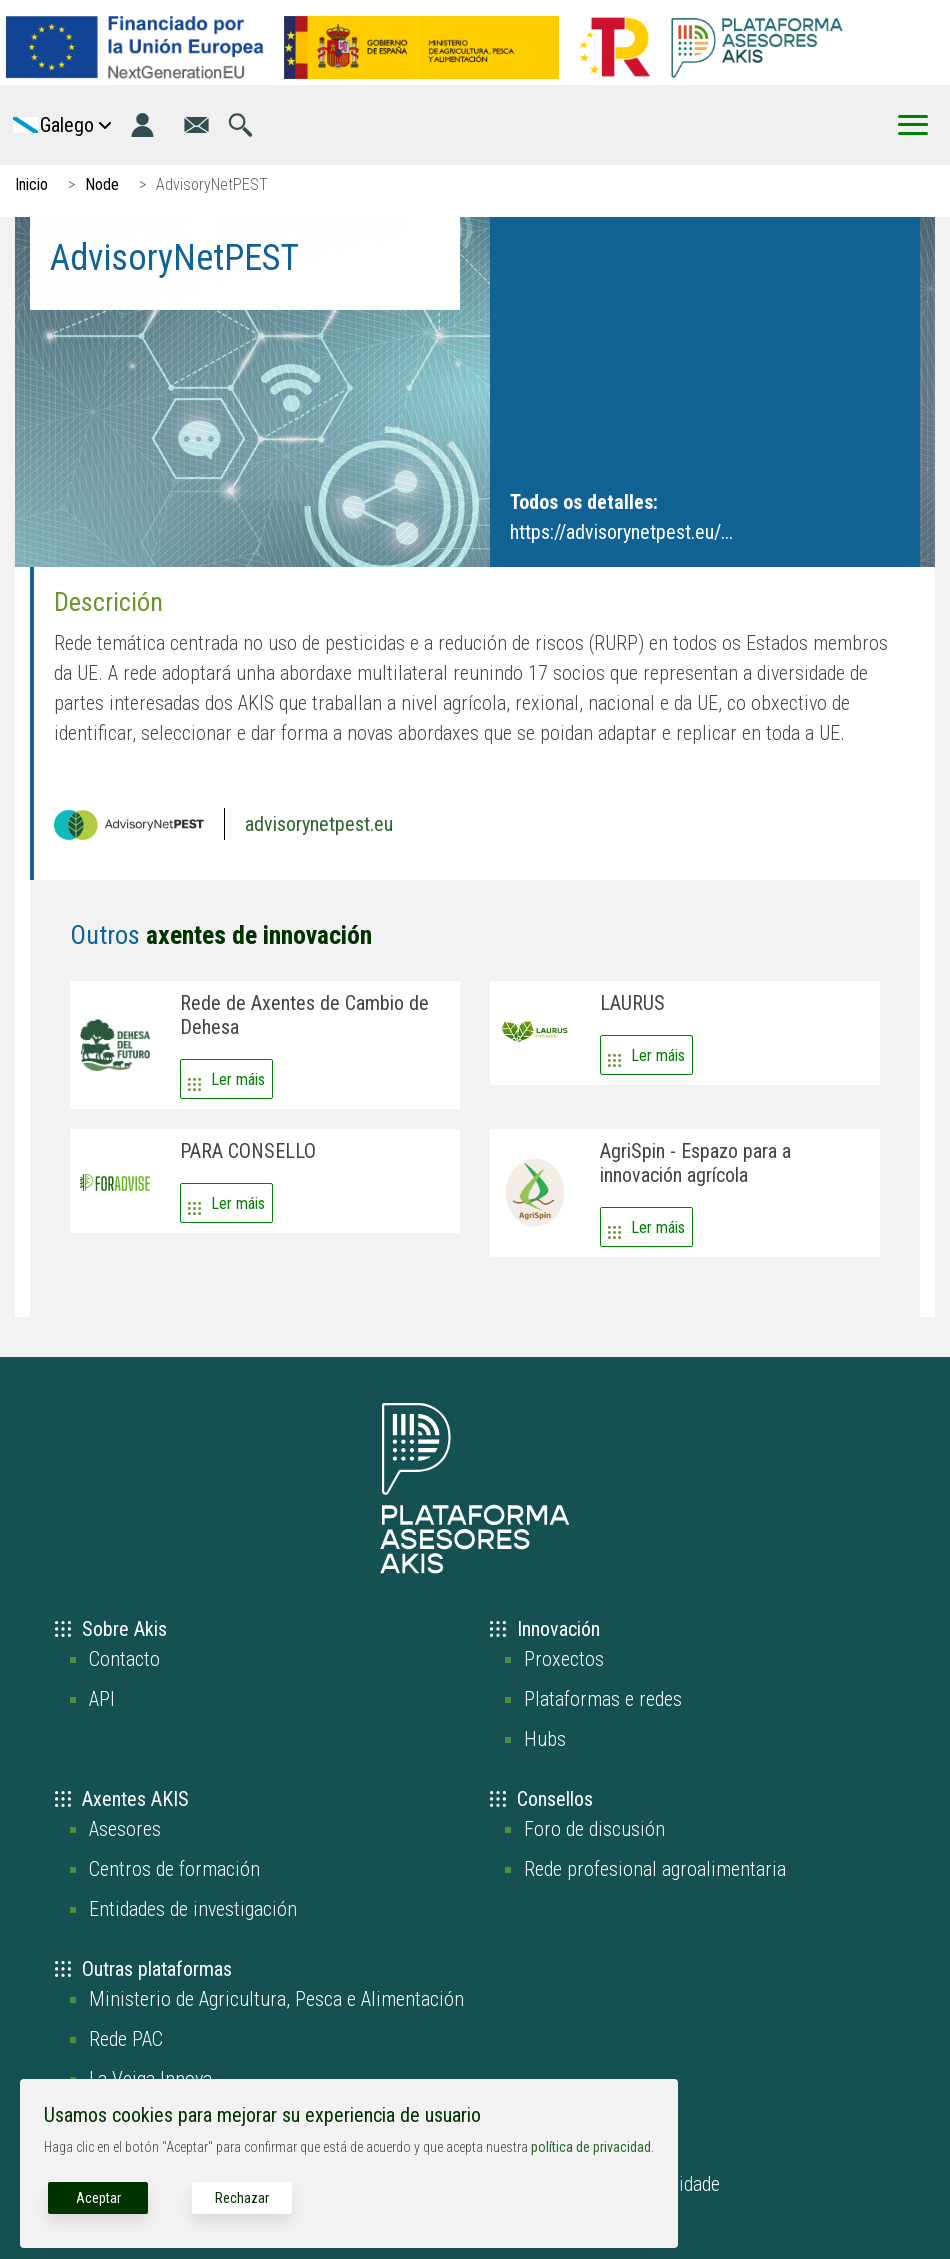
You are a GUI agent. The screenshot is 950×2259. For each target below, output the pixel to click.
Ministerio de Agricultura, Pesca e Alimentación (276, 1999)
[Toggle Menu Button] (913, 125)
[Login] (142, 125)
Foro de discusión (594, 1829)
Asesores (125, 1829)
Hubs (545, 1739)
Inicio (31, 184)
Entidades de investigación (193, 1909)
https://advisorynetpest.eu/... (621, 532)
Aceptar (98, 2198)
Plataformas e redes (603, 1699)
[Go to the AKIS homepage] (757, 47)
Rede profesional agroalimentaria (655, 1869)
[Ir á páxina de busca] (240, 125)
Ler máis (238, 1079)
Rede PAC (126, 2039)
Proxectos (564, 1659)
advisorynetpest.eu (319, 824)
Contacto (124, 1659)
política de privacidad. (592, 2147)
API (102, 1699)
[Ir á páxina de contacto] (196, 125)
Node (102, 184)
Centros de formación (174, 1869)
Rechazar (242, 2198)
